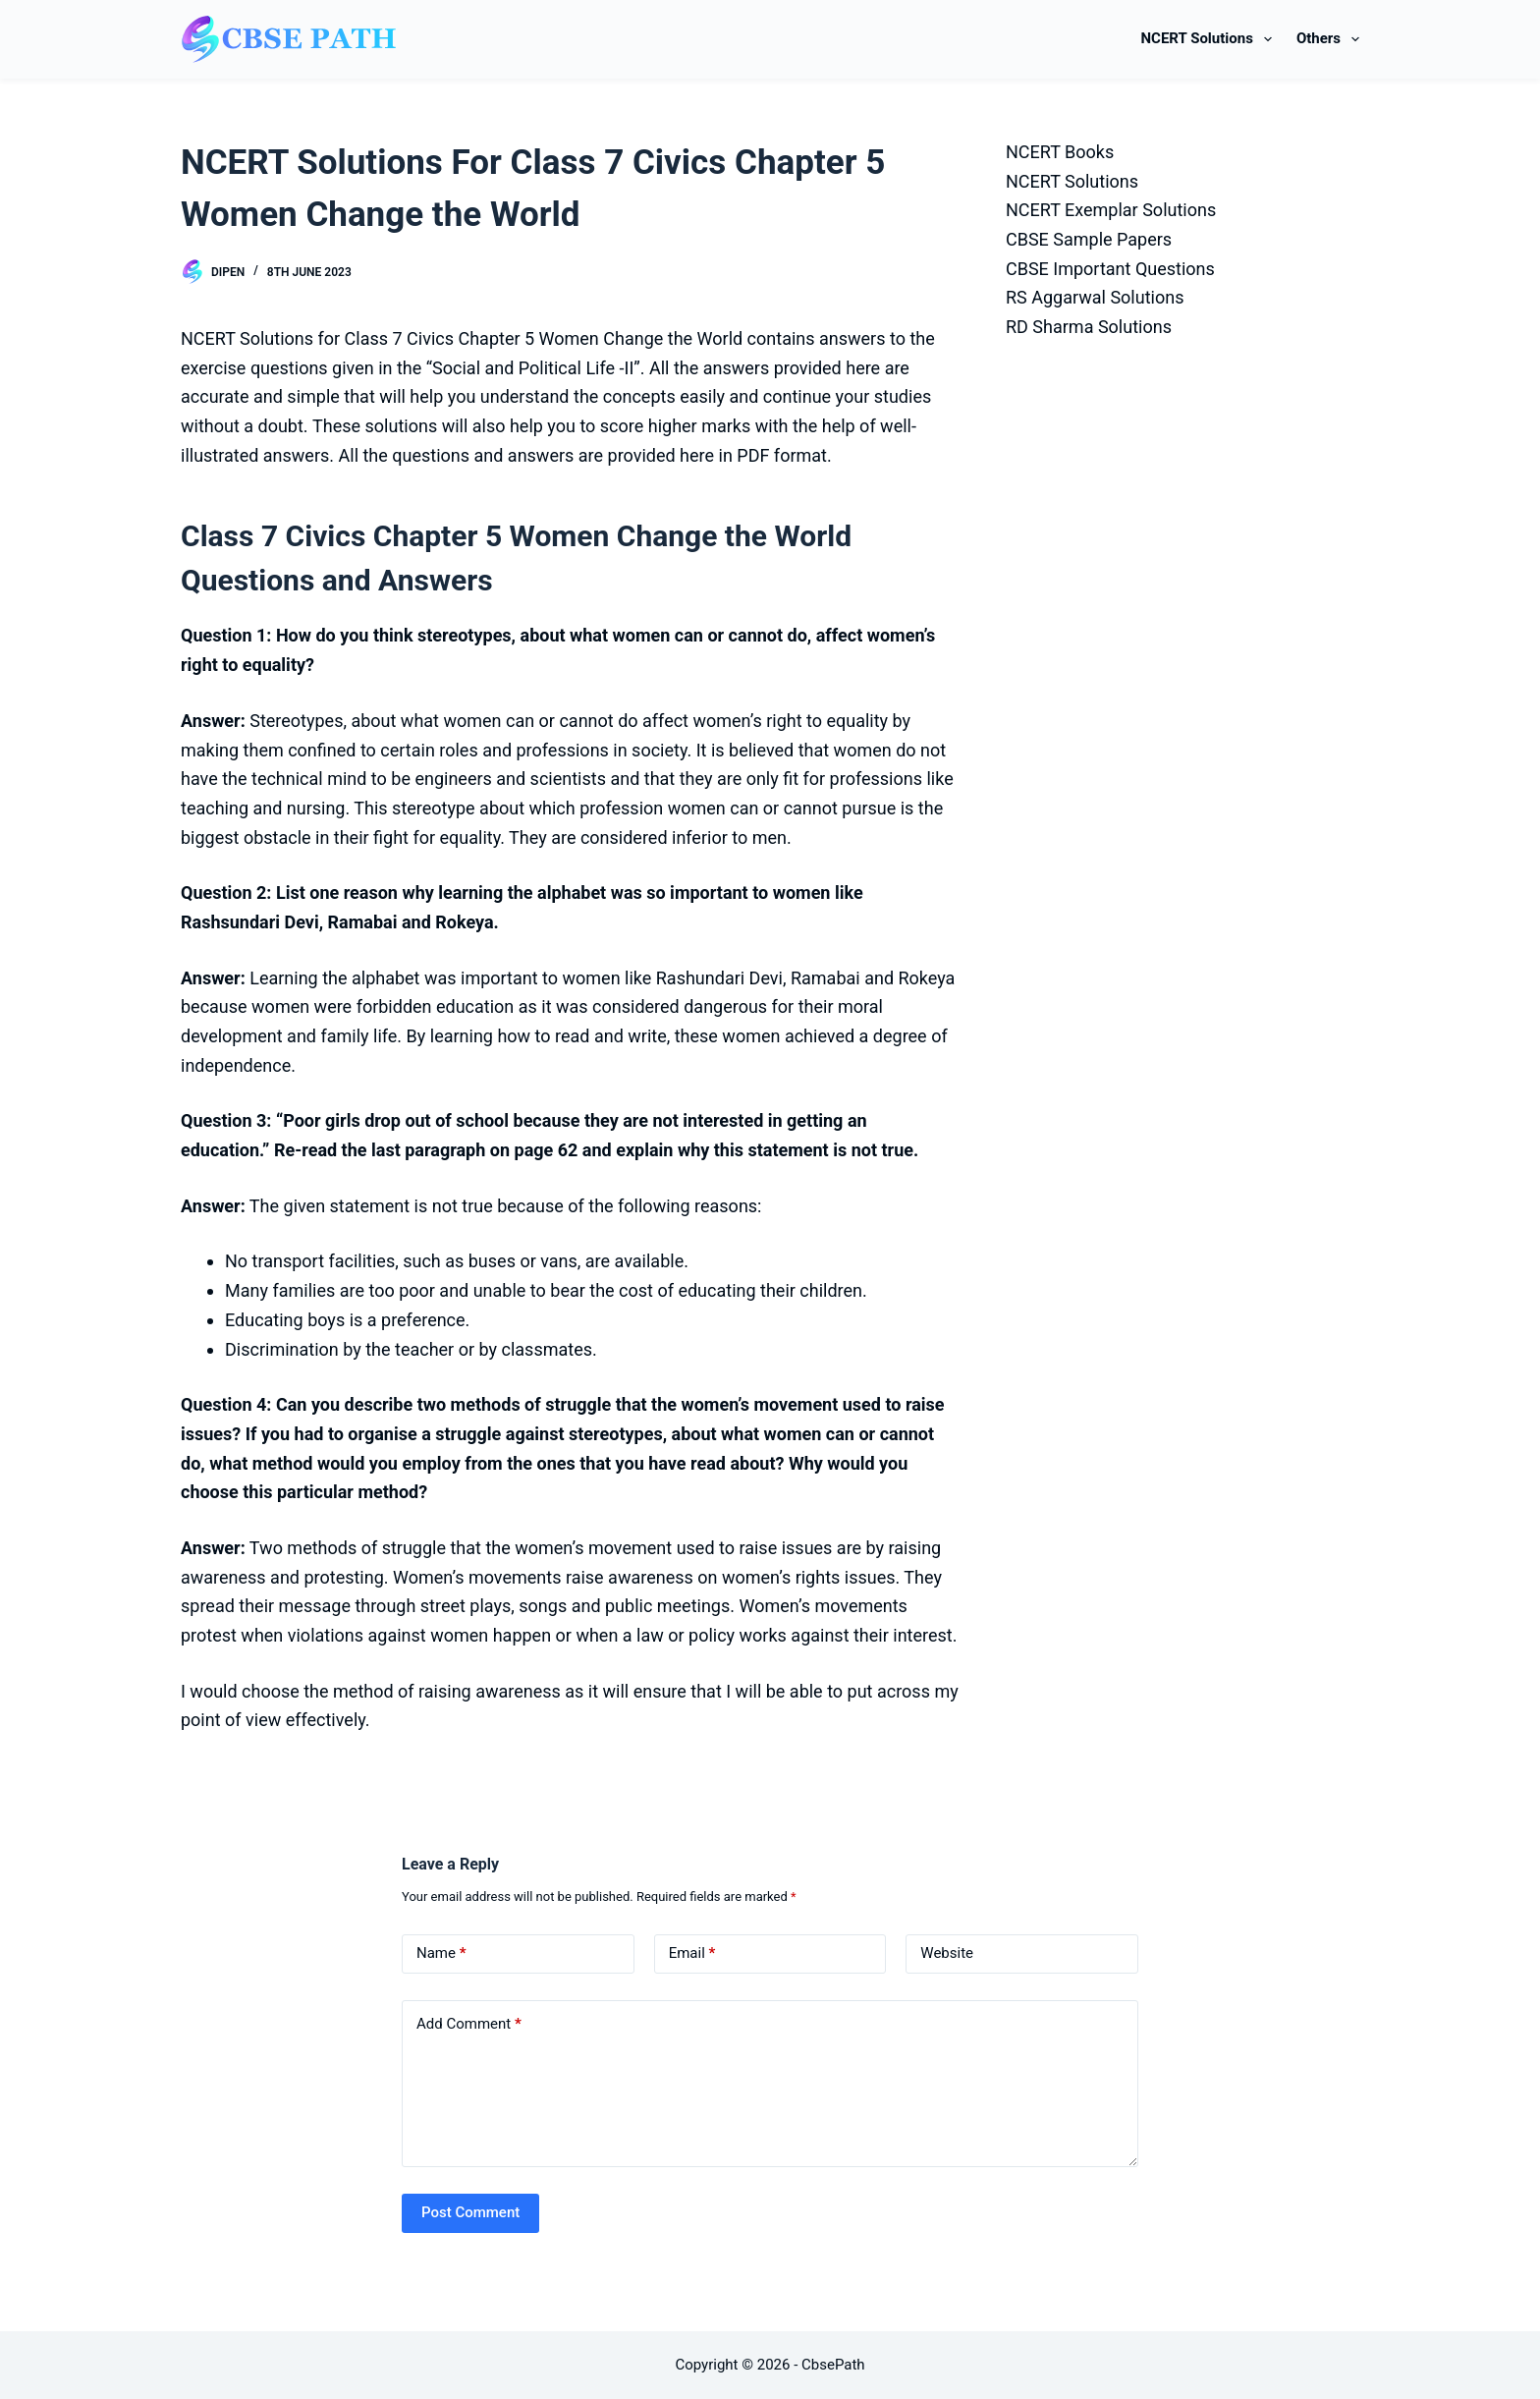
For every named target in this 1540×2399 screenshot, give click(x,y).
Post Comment (470, 2212)
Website (946, 1953)
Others (1327, 39)
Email (692, 1953)
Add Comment (469, 2024)
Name (441, 1953)
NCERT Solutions (1210, 39)
